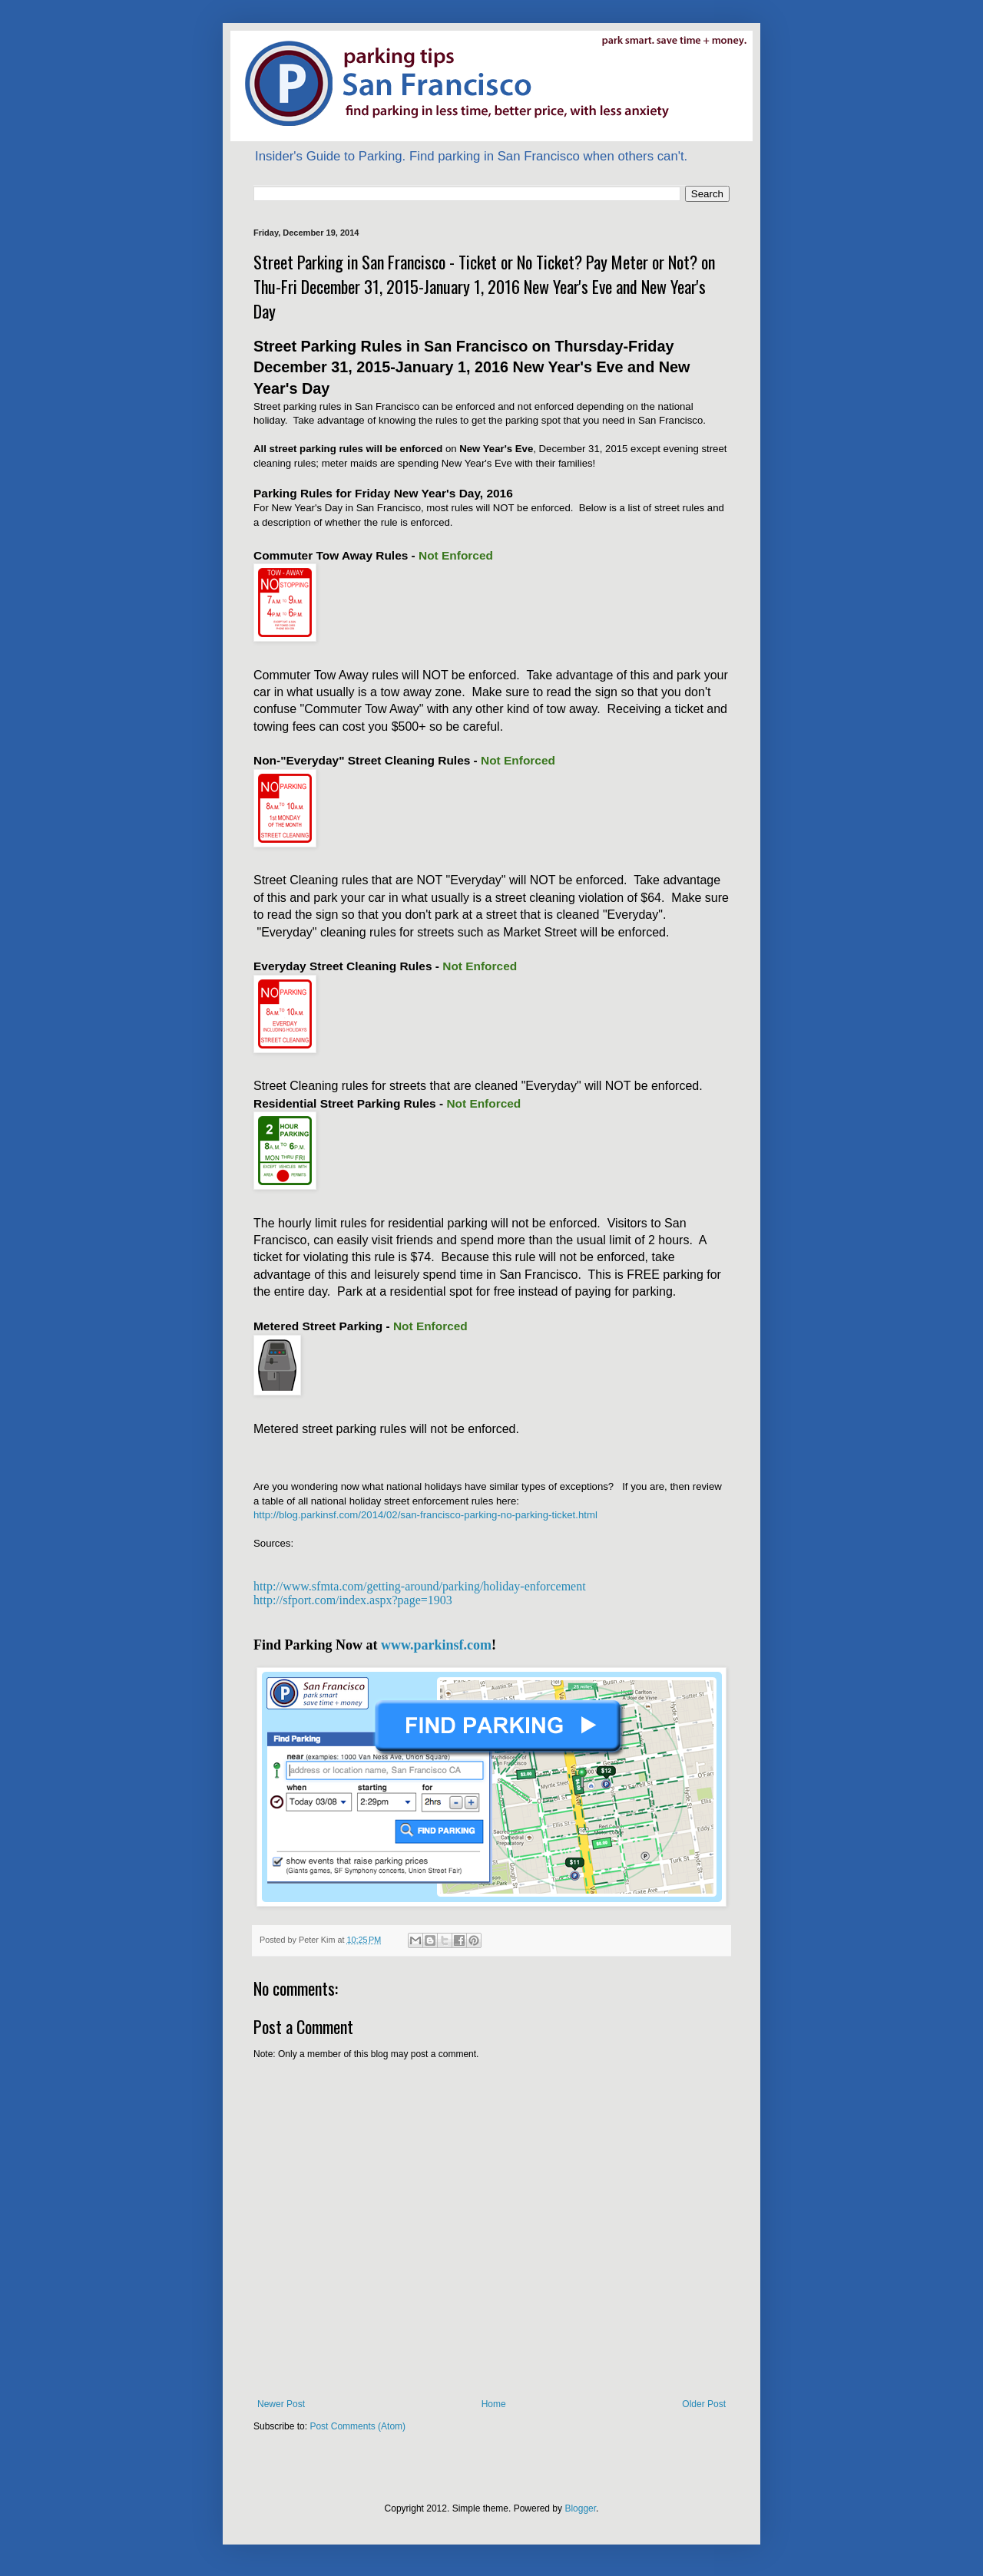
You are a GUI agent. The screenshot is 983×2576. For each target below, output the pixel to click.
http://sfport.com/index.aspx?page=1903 (352, 1600)
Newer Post (281, 2404)
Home (494, 2404)
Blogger (580, 2508)
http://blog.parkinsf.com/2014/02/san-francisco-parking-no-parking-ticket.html (425, 1515)
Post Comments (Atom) (357, 2426)
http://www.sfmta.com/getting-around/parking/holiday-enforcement (419, 1586)
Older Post (704, 2404)
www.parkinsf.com (436, 1645)
